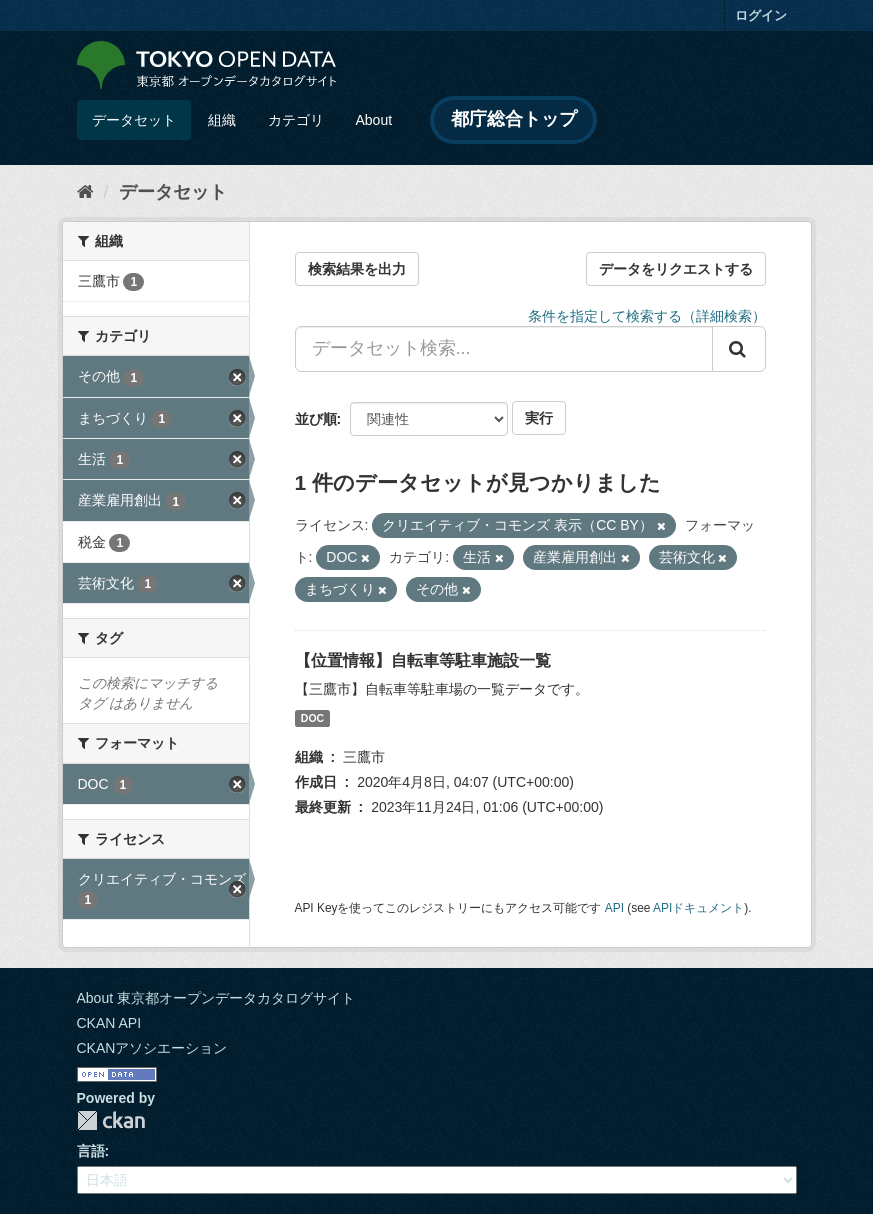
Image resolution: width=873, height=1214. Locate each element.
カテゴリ (296, 120)
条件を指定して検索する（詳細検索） (647, 316)
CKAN (111, 1120)
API (614, 908)
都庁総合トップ (514, 119)
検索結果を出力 (357, 269)
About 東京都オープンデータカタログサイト (216, 998)
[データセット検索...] (504, 349)
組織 (222, 120)
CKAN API (109, 1023)
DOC (312, 718)
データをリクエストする (676, 269)
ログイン (761, 15)
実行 (539, 418)
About (374, 120)
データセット (134, 120)
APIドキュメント (698, 908)
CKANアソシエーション (152, 1048)
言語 (91, 1151)
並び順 (316, 419)
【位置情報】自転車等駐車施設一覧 (423, 660)
